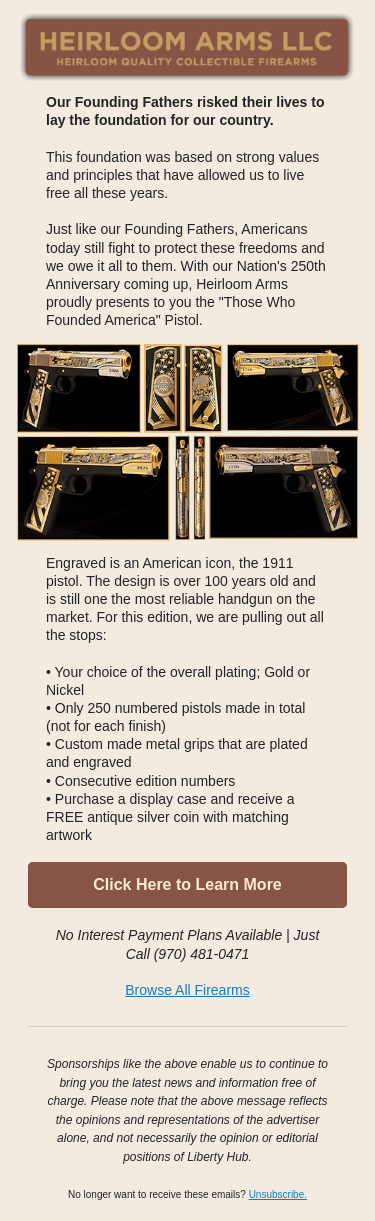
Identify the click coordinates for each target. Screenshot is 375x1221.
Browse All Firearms (187, 990)
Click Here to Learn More (187, 884)
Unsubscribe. (278, 1194)
